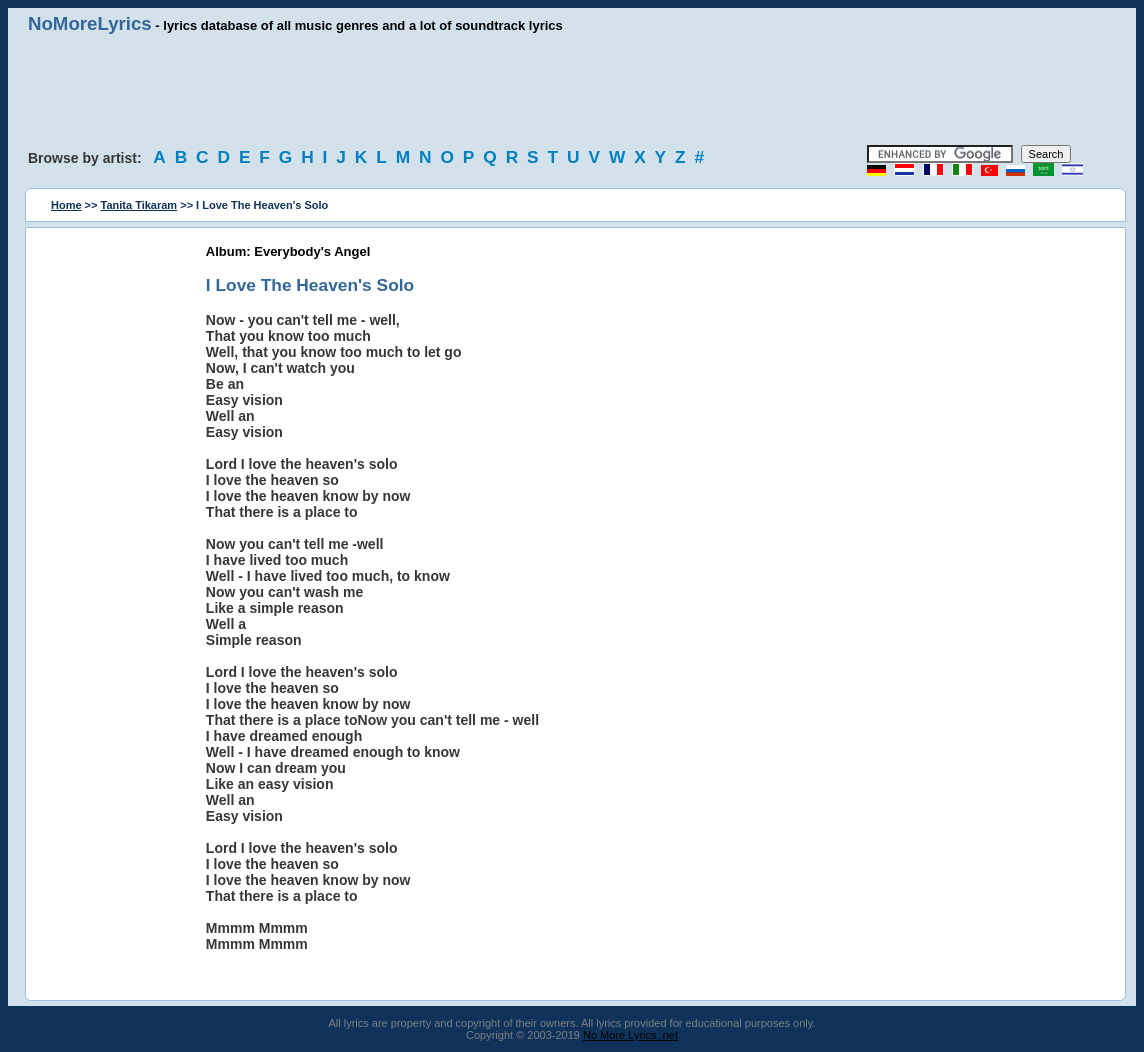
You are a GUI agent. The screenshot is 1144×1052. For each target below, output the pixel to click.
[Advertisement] (572, 90)
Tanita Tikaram (139, 205)
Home (66, 205)
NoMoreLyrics (90, 23)
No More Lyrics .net (630, 1035)
